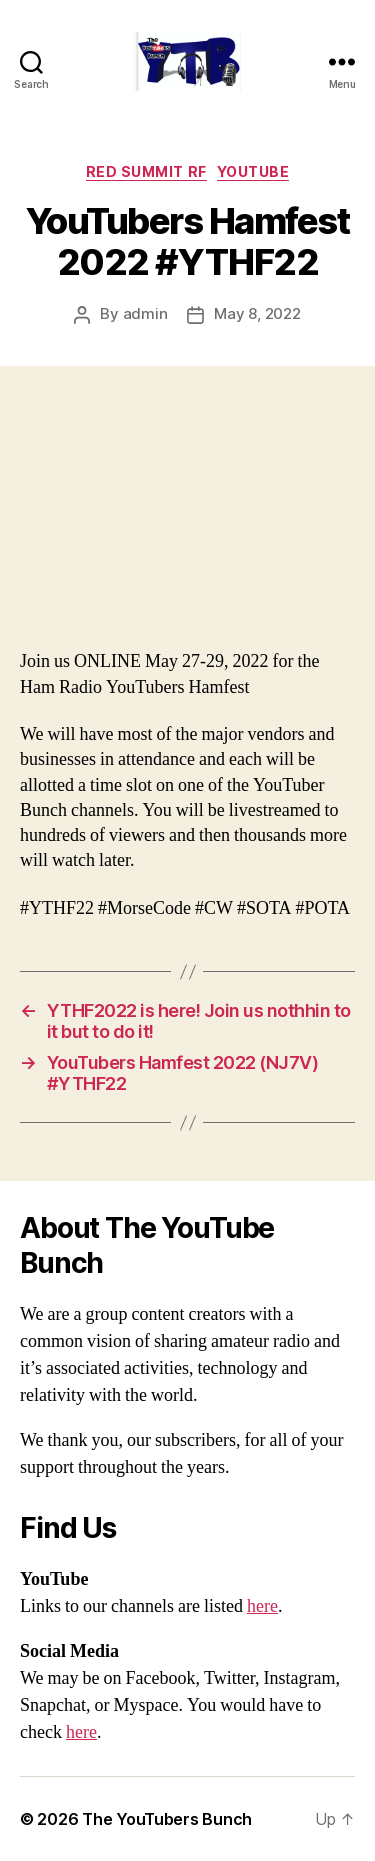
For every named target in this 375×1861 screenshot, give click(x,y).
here (262, 1606)
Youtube (253, 171)
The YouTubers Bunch (167, 1819)
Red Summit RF (146, 171)
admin (145, 313)
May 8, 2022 (257, 313)
